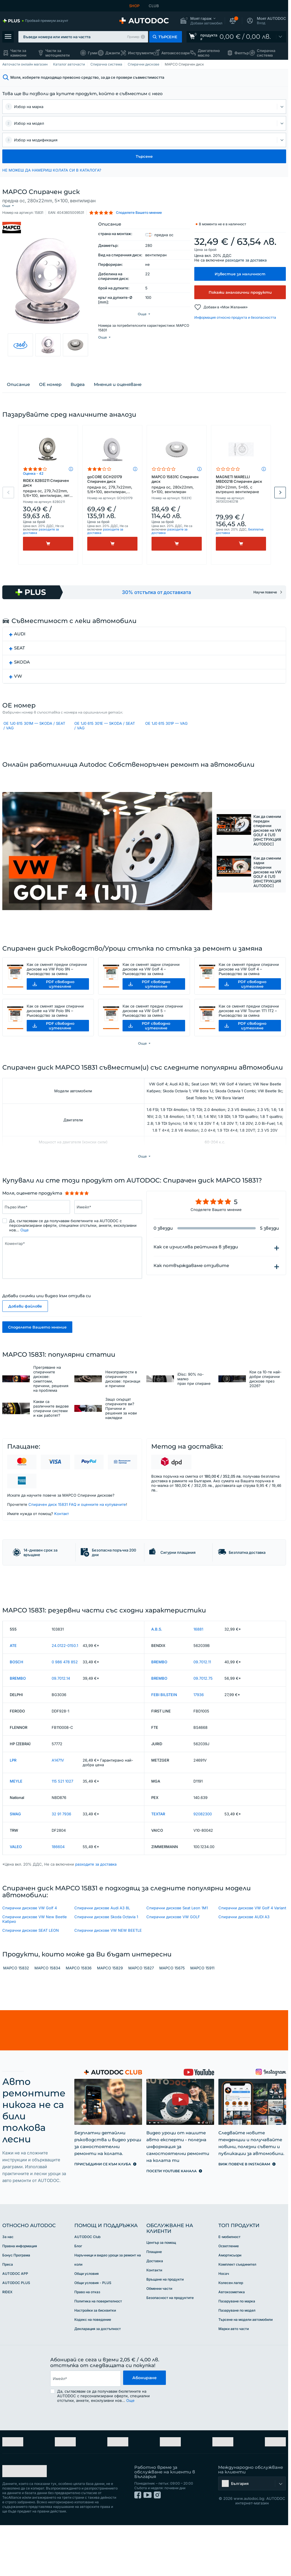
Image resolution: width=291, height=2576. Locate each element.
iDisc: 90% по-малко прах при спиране (194, 1403)
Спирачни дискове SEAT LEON (30, 1988)
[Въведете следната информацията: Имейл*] (108, 1231)
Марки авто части (233, 2387)
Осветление (228, 2304)
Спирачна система (266, 52)
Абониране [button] (144, 2436)
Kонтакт (61, 1537)
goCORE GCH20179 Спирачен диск (112, 491)
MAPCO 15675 (172, 2026)
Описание (18, 391)
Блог (78, 2304)
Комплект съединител (237, 2323)
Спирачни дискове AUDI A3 (243, 1975)
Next (280, 499)
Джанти (112, 53)
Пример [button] (133, 37)
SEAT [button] (19, 654)
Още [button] (24, 1254)
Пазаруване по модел (236, 2369)
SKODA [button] (22, 668)
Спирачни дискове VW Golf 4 (29, 1966)
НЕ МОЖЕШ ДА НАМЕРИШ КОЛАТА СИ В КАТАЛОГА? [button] (51, 170)
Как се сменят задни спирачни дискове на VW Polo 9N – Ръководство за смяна (55, 1035)
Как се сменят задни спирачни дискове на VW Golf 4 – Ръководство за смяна (151, 993)
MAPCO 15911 (202, 2026)
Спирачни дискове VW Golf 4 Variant (252, 1966)
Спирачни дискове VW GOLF (173, 1975)
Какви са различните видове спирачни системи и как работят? (51, 1432)
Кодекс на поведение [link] (92, 2378)
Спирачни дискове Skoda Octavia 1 (106, 1975)
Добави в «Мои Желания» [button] (225, 302)
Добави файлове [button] (25, 1330)
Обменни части (159, 2347)
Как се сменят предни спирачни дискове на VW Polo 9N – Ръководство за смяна (57, 993)
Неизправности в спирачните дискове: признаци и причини (122, 1403)
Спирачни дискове (143, 64)
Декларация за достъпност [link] (97, 2387)
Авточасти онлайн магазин (25, 64)
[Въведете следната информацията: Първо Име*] (36, 1231)
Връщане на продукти (165, 2337)
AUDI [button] (20, 640)
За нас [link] (7, 2295)
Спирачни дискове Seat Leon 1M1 (177, 1966)
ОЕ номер (50, 391)
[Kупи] (48, 550)
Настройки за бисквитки (95, 2369)
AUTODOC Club (87, 2295)
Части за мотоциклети (57, 52)
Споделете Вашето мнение (37, 1351)
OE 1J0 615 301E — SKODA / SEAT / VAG (104, 734)
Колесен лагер (230, 2341)
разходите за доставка (246, 255)
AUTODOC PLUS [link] (16, 2341)
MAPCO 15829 (110, 2026)
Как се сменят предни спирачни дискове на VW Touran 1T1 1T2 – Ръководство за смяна (249, 1035)
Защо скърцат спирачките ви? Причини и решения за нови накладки (121, 1432)
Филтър (241, 53)
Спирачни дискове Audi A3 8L (102, 1966)
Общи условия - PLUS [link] (92, 2341)
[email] (84, 2437)
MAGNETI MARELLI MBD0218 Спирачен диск (241, 491)
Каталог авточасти (69, 64)
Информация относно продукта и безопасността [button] (235, 313)
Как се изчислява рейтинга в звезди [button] (196, 1271)
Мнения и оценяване (117, 391)
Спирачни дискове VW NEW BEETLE (108, 1988)
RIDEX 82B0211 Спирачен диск (48, 495)
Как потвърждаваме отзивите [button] (191, 1289)
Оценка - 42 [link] (33, 480)
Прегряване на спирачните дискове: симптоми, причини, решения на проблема (50, 1403)
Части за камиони (18, 52)
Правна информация (19, 2304)
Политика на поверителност (98, 2359)
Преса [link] (7, 2323)
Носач (223, 2332)
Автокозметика (231, 2350)
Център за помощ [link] (161, 2301)
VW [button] (18, 682)
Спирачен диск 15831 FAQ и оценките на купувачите (77, 1528)
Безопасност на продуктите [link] (170, 2356)
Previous (8, 499)
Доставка (154, 2319)
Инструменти (140, 53)
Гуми (92, 53)
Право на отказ (87, 2350)
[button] (201, 21)
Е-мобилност (229, 2295)
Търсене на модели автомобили (245, 2378)
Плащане (154, 2310)
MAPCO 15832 (16, 2026)
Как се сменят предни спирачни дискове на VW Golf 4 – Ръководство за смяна (249, 993)
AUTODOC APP (15, 2332)
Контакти (154, 2328)
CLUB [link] (154, 5)
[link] (35, 20)
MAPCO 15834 (47, 2026)
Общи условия (86, 2332)
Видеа (78, 391)
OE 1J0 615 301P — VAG (166, 731)
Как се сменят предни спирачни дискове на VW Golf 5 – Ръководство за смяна (153, 1035)
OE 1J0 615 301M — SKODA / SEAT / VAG (34, 734)
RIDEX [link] (7, 2350)
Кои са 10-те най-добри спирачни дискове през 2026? (265, 1403)
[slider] (77, 1217)
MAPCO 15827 (141, 2026)
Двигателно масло (209, 52)
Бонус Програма (16, 2313)
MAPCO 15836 (79, 2026)
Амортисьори (229, 2313)
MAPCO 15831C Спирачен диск (177, 491)
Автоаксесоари (175, 53)
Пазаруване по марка (236, 2359)
